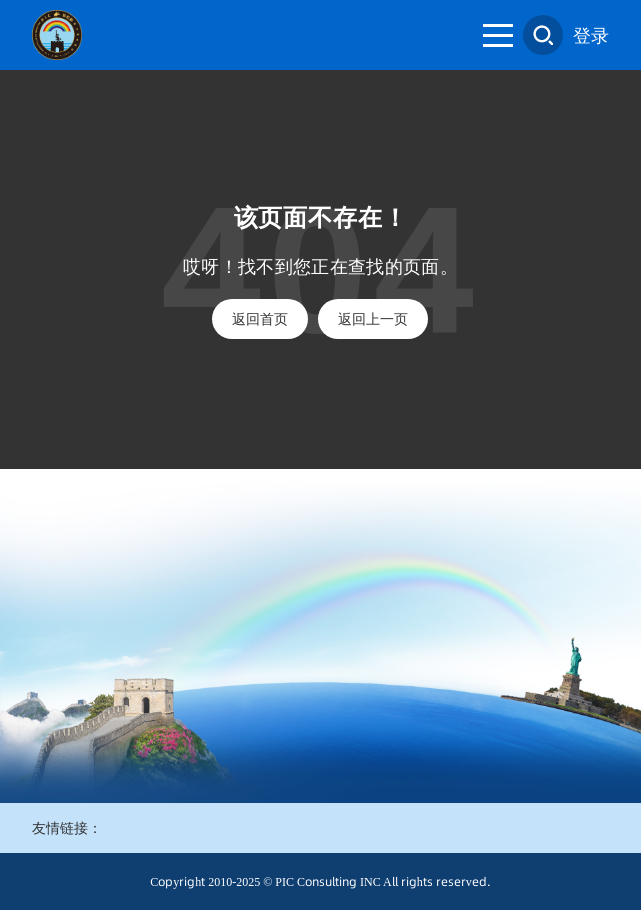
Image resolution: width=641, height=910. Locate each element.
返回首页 (260, 319)
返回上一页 (373, 319)
